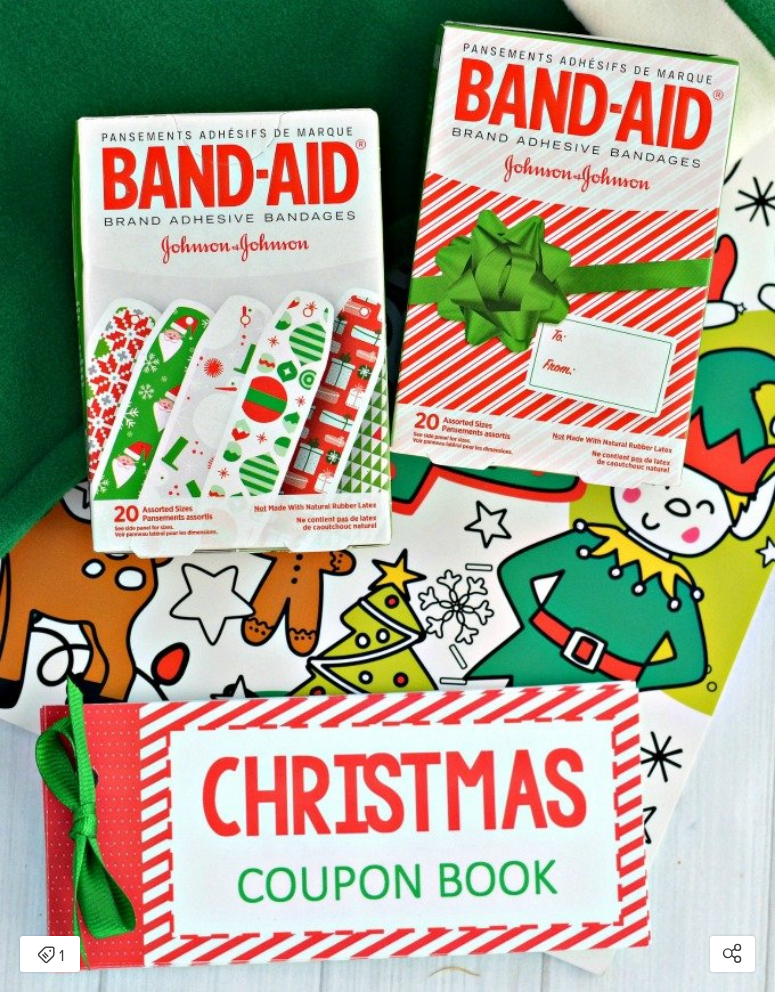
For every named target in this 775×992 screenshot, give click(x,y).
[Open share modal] (732, 954)
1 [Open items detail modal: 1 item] (50, 956)
